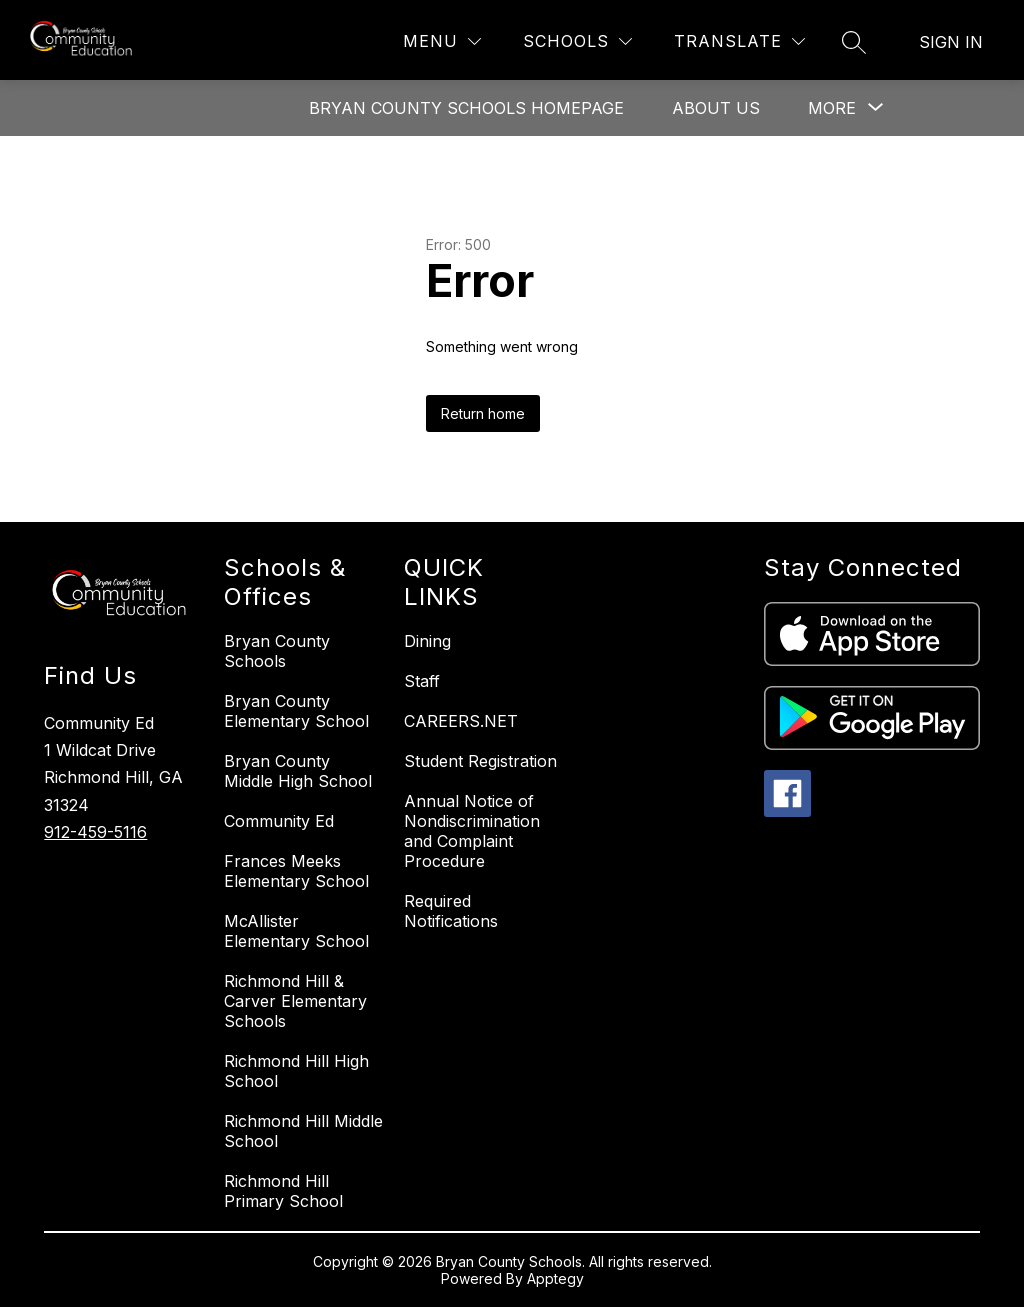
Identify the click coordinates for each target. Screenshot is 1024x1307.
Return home (483, 413)
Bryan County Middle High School (298, 771)
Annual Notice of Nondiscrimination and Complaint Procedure (472, 831)
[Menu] (442, 41)
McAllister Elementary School (296, 931)
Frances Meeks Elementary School (296, 871)
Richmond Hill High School (296, 1071)
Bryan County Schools (277, 651)
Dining (427, 641)
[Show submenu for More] (832, 108)
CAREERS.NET (461, 721)
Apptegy (555, 1278)
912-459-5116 (95, 832)
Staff (422, 681)
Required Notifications (451, 911)
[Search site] (854, 42)
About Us (716, 108)
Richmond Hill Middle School (303, 1131)
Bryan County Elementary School (296, 711)
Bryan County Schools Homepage (466, 108)
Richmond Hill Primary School (283, 1191)
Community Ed (279, 821)
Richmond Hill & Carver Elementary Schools (295, 1001)
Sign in (951, 42)
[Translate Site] (739, 41)
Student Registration (480, 761)
